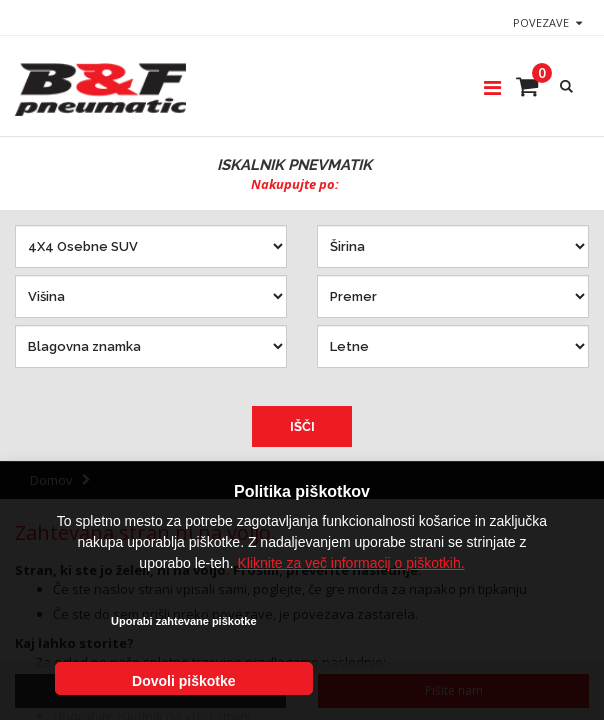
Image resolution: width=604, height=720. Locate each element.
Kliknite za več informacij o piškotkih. (350, 616)
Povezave (541, 22)
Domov (51, 480)
